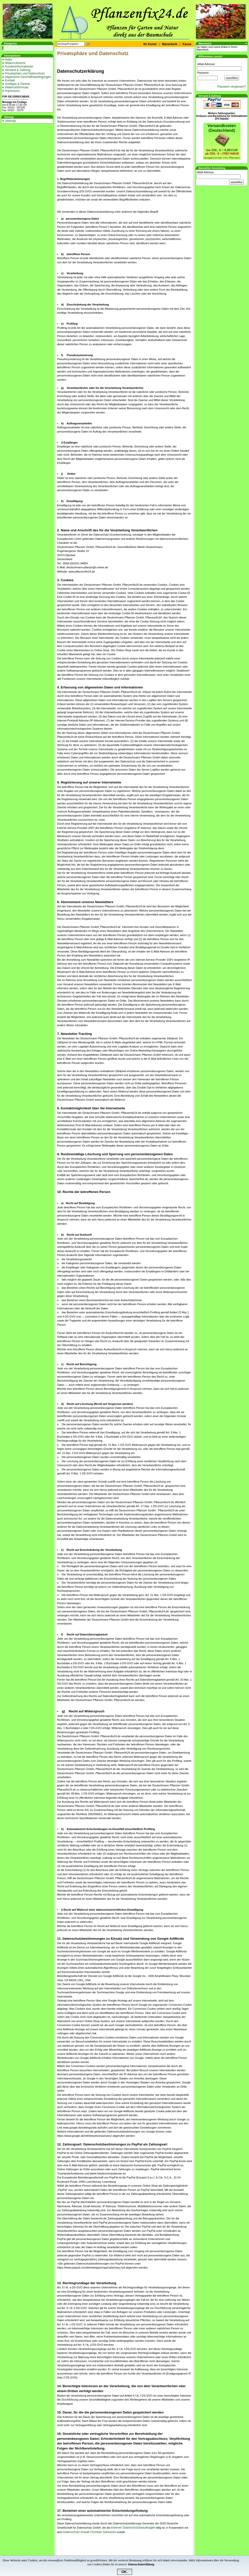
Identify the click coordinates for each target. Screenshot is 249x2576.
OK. (124, 2572)
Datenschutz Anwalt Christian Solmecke (89, 2532)
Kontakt (10, 80)
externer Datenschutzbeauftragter (133, 2527)
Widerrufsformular (17, 87)
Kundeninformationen (19, 66)
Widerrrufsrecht (15, 63)
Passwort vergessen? (232, 86)
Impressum (12, 91)
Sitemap (10, 121)
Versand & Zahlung (17, 70)
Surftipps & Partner (17, 84)
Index (8, 59)
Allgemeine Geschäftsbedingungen (28, 77)
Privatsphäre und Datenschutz (25, 73)
